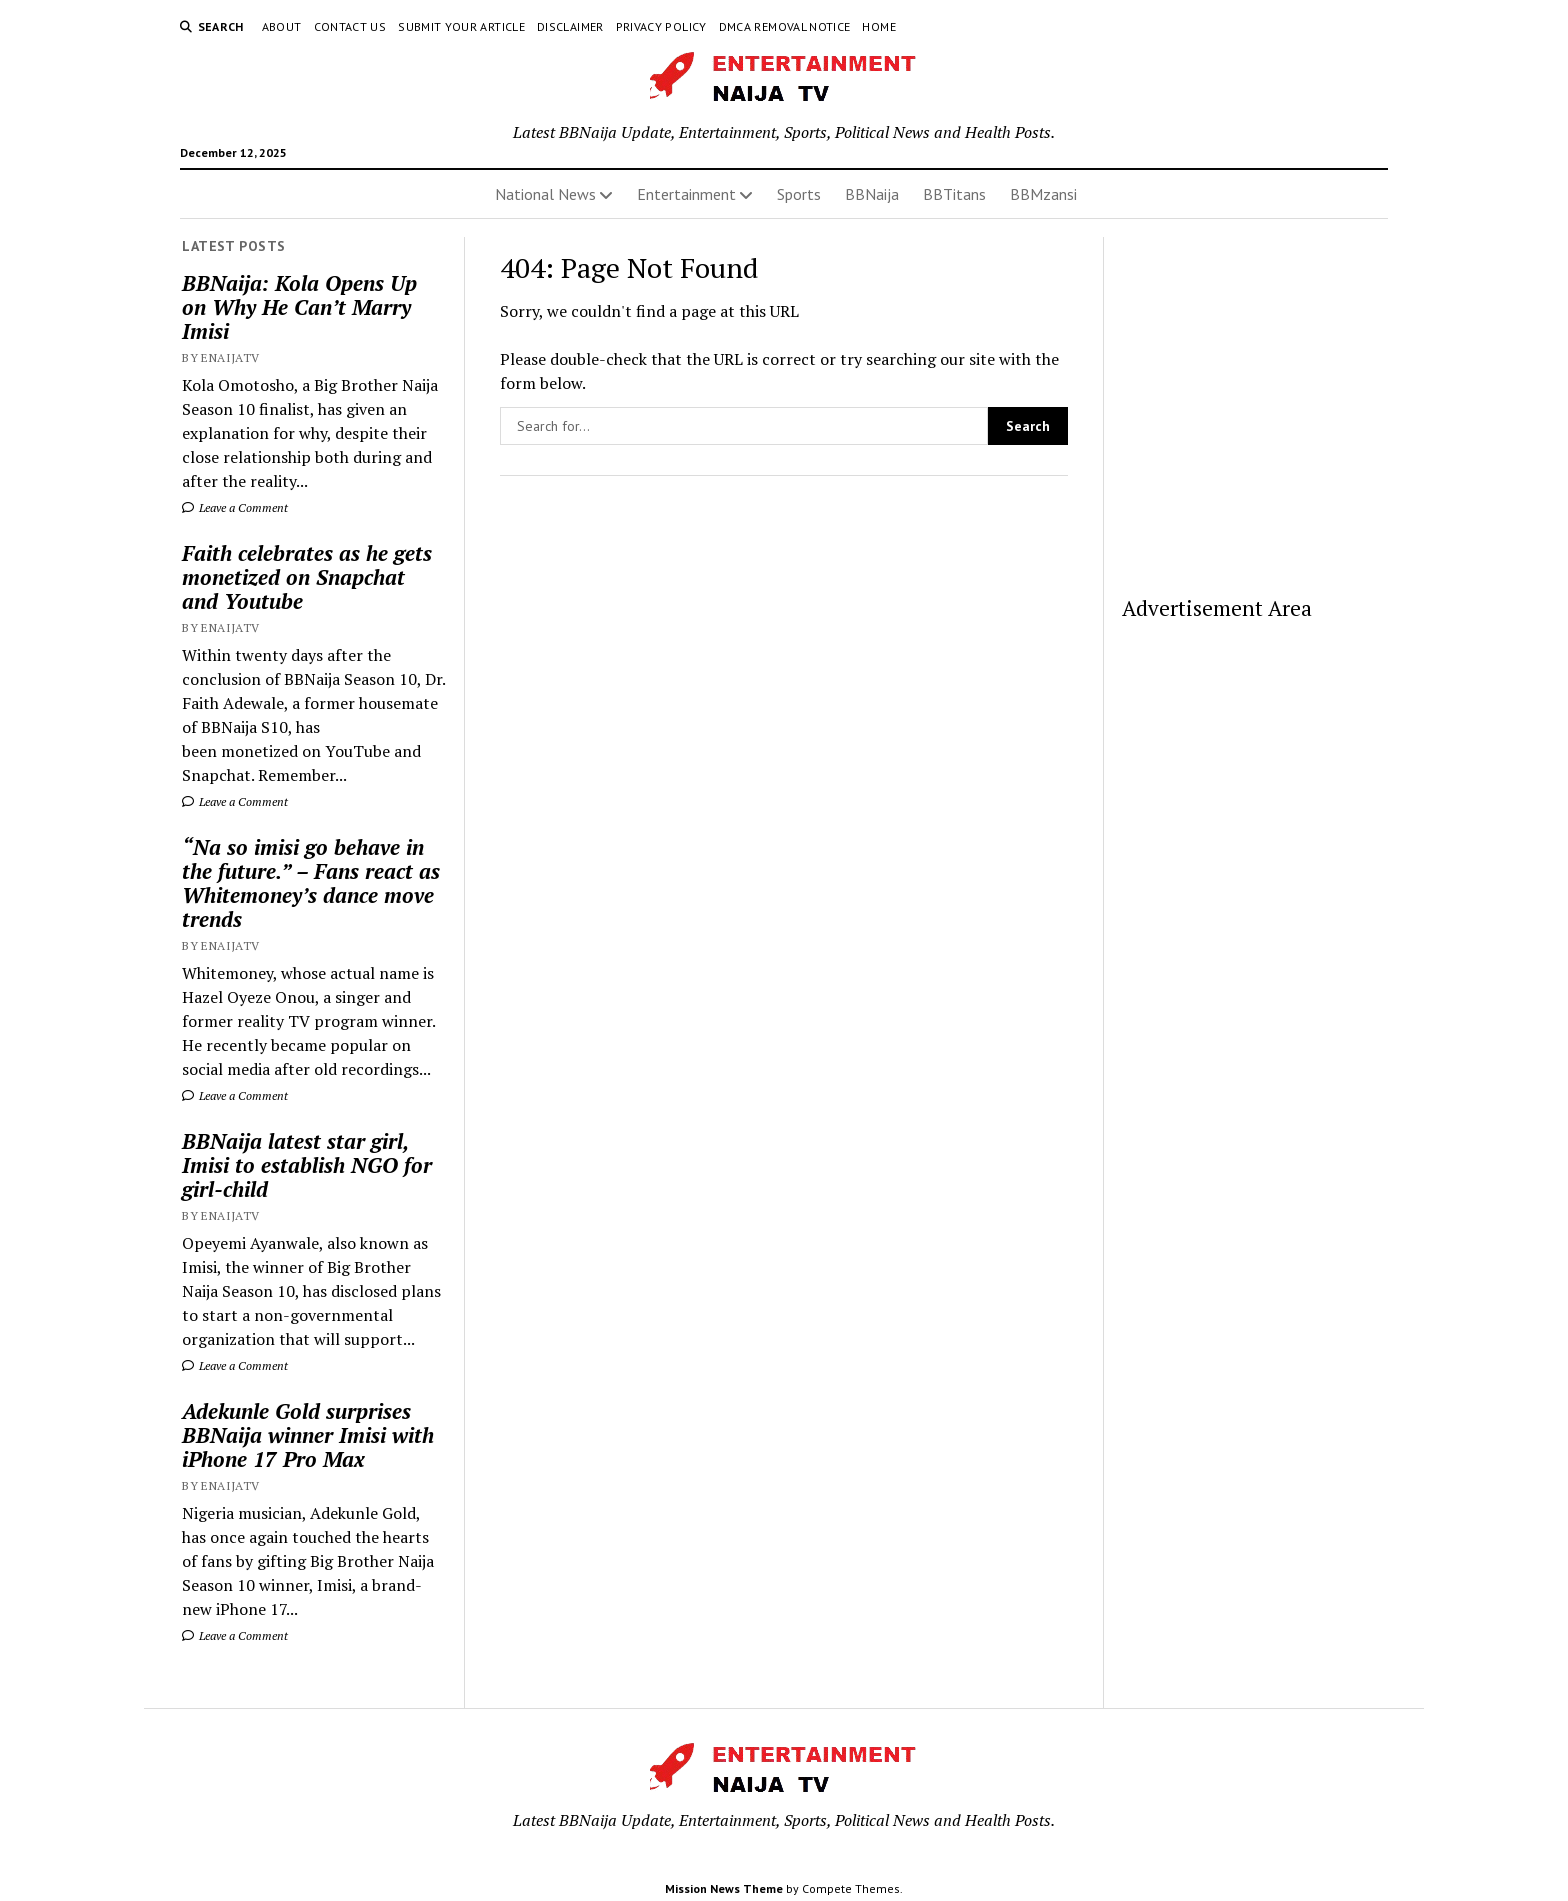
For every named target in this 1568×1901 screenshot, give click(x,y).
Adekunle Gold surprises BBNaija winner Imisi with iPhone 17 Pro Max (308, 1435)
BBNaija (872, 194)
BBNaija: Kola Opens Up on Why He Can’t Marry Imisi (299, 307)
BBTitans (954, 194)
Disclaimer (570, 26)
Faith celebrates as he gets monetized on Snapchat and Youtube (307, 577)
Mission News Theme (724, 1888)
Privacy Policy (661, 26)
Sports (799, 194)
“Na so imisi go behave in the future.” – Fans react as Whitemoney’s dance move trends (311, 883)
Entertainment (686, 194)
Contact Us (350, 26)
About (282, 26)
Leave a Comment (235, 507)
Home (878, 26)
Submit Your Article (461, 26)
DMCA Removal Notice (785, 26)
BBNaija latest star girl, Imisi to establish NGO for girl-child (307, 1165)
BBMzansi (1043, 194)
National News (545, 194)
